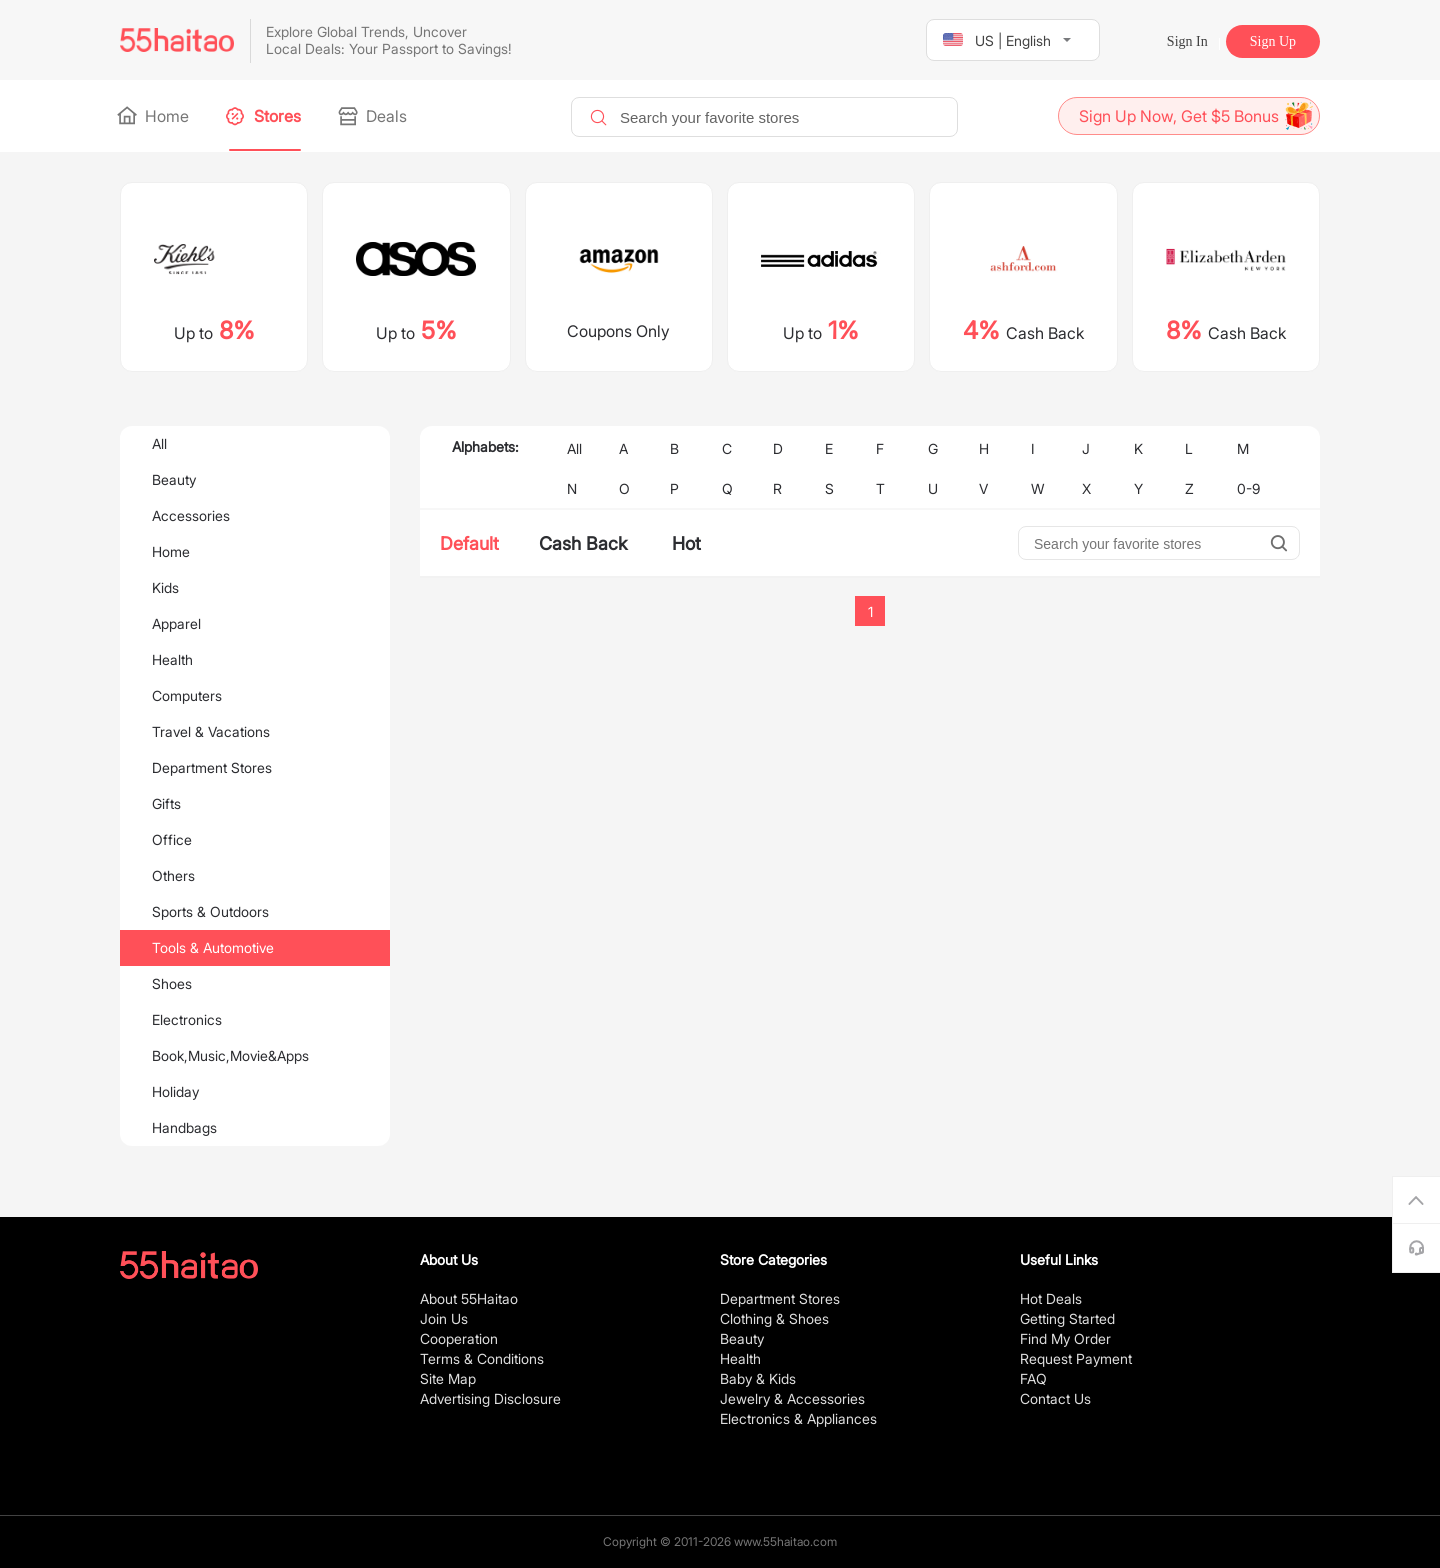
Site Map (448, 1378)
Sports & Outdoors (210, 911)
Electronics (187, 1019)
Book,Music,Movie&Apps (230, 1055)
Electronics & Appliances (798, 1418)
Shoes (172, 983)
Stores (265, 116)
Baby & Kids (758, 1378)
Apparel (176, 623)
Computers (187, 695)
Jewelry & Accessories (792, 1398)
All (159, 443)
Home (154, 116)
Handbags (184, 1127)
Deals (374, 116)
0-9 (1248, 488)
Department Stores (212, 767)
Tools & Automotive (213, 947)
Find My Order (1065, 1338)
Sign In (1187, 41)
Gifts (166, 803)
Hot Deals (1051, 1298)
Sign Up (1273, 41)
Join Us (444, 1318)
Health (172, 659)
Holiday (175, 1091)
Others (173, 875)
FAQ (1033, 1378)
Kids (165, 587)
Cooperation (459, 1338)
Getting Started (1067, 1318)
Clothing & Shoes (774, 1318)
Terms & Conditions (482, 1358)
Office (172, 839)
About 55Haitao (469, 1298)
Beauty (174, 479)
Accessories (191, 515)
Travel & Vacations (211, 731)
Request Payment (1076, 1358)
